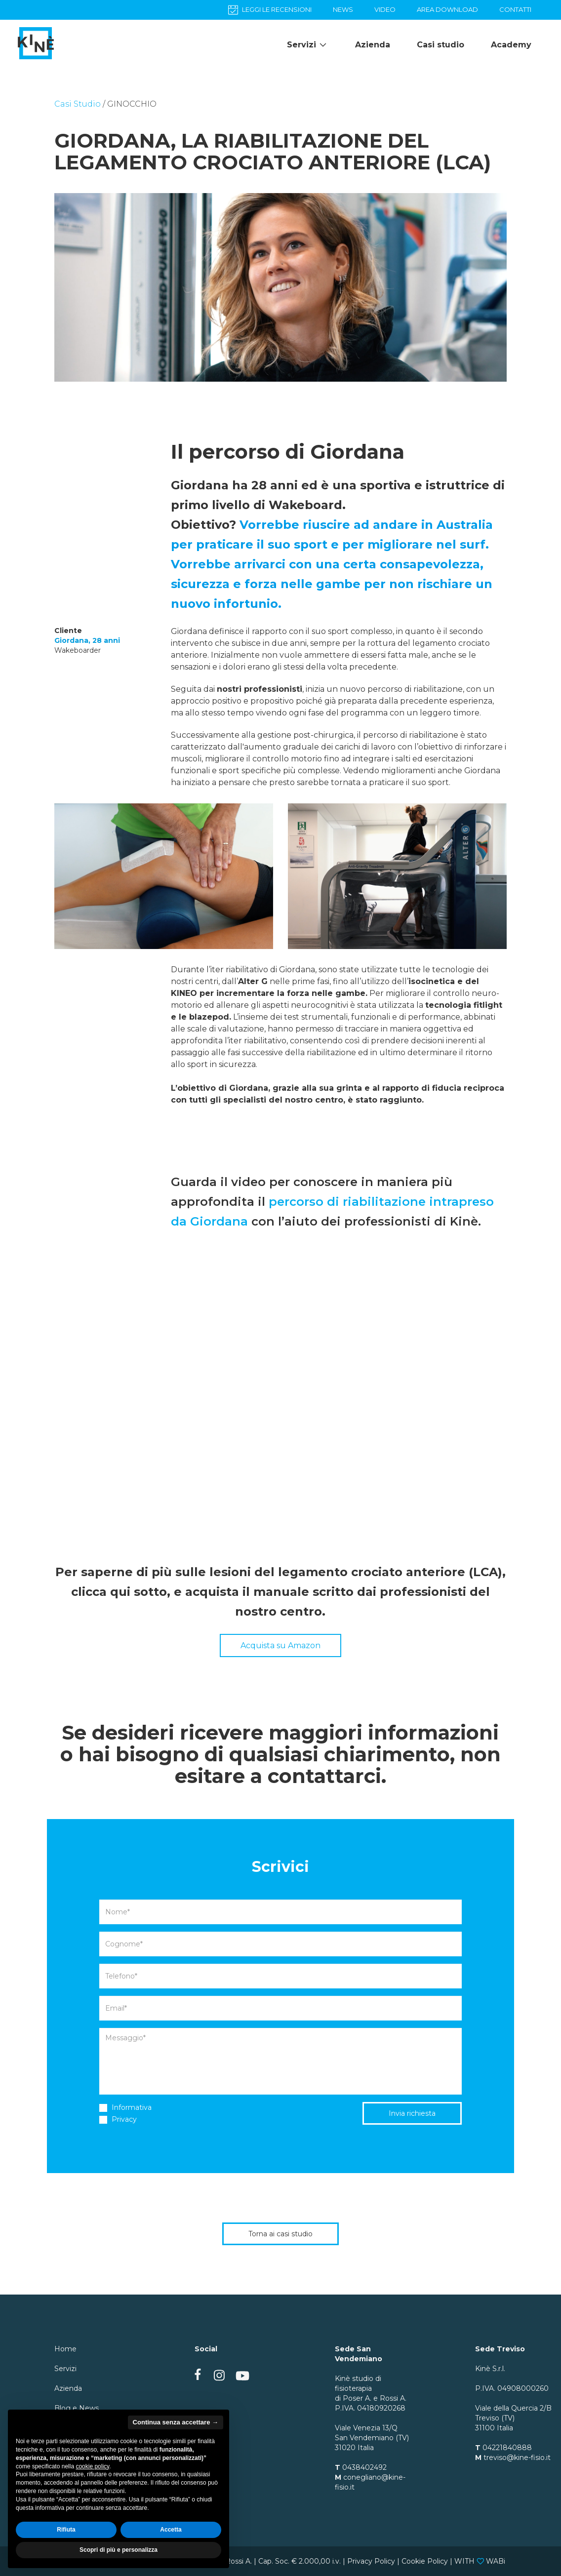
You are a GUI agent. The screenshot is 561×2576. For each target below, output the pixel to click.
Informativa (132, 2107)
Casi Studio (77, 104)
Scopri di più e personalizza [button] (119, 2549)
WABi (495, 2561)
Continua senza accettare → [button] (175, 2422)
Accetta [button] (170, 2529)
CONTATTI (515, 9)
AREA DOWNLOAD (447, 9)
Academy (511, 44)
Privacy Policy (371, 2561)
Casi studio (440, 44)
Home (65, 2348)
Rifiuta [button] (66, 2529)
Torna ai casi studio (280, 2233)
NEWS (343, 9)
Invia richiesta (412, 2113)
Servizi (307, 45)
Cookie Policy (424, 2561)
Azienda (372, 44)
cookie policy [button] (92, 2466)
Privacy (124, 2119)
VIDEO (385, 9)
